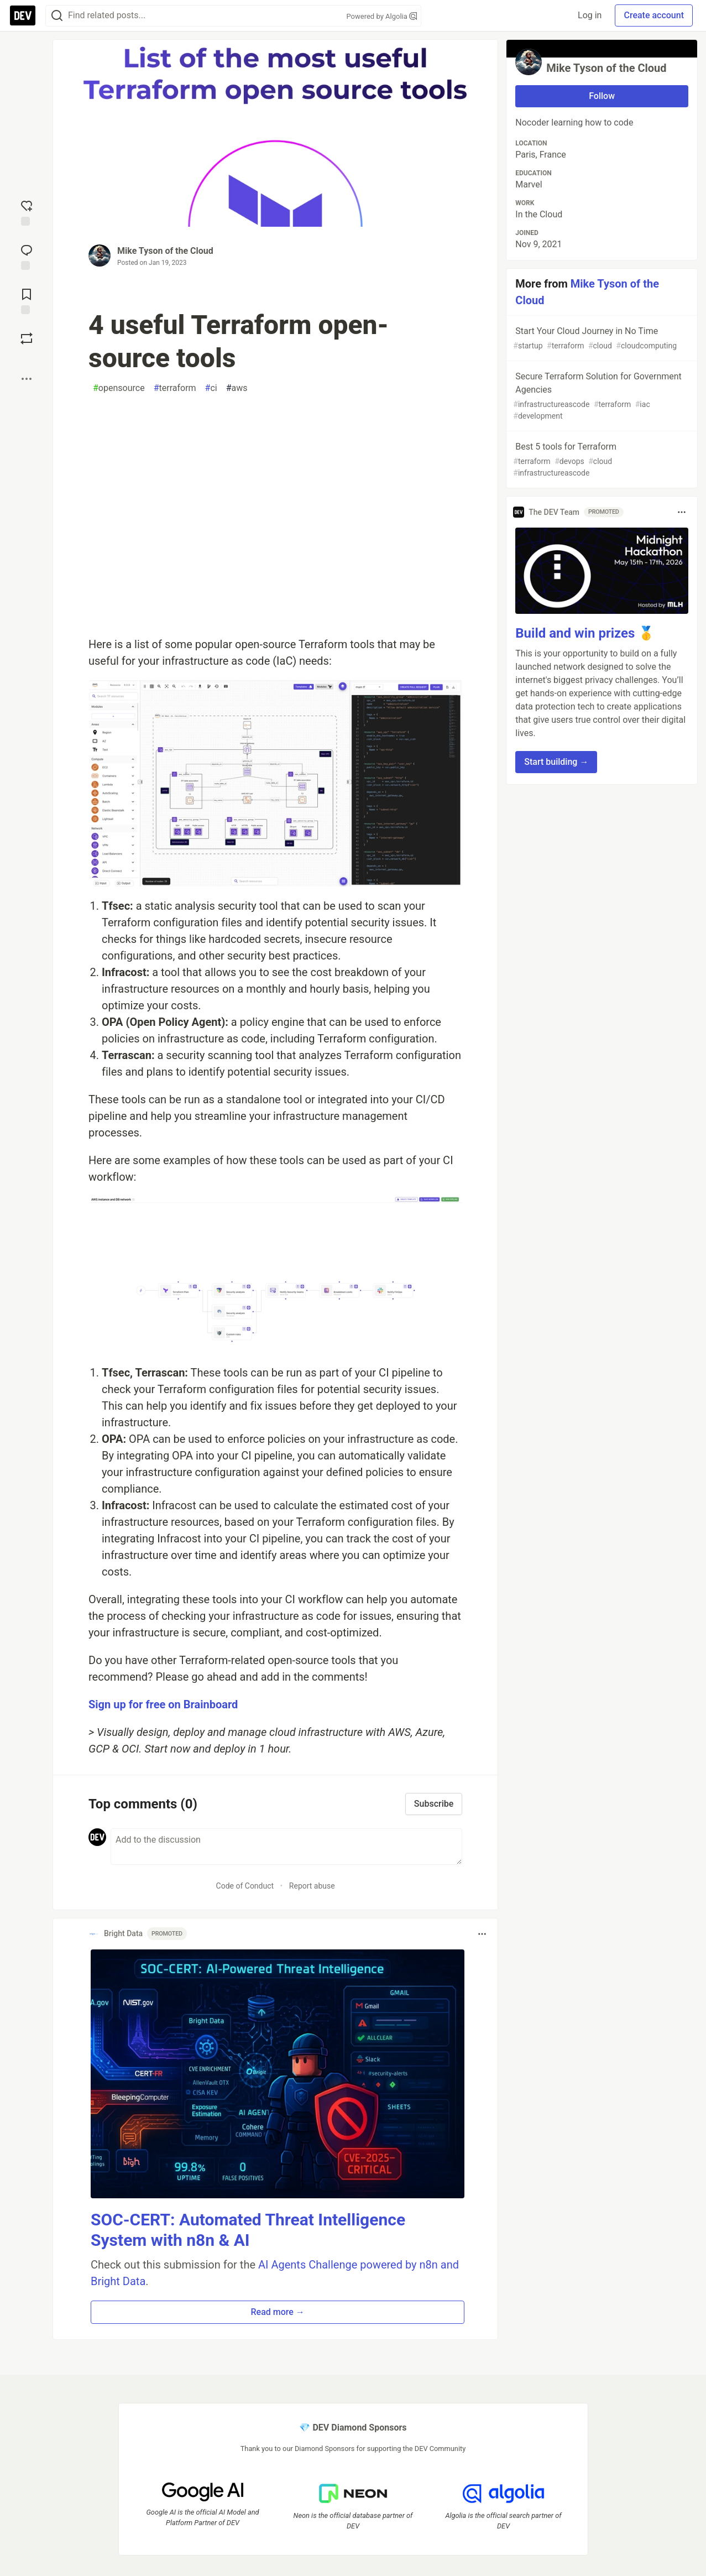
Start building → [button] (556, 762)
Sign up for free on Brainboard (163, 1704)
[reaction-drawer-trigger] (26, 212)
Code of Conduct (245, 1885)
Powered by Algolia (381, 16)
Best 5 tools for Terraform (600, 460)
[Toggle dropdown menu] (482, 1934)
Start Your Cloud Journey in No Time (600, 339)
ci (211, 388)
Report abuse (312, 1885)
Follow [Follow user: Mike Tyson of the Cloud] (602, 96)
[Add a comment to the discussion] (286, 1846)
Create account (654, 15)
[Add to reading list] (26, 300)
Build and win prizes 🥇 (585, 633)
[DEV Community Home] (22, 15)
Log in (590, 15)
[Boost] (26, 338)
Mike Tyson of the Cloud (165, 251)
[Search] (57, 16)
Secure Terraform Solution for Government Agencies (600, 396)
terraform (175, 388)
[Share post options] (26, 379)
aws (237, 388)
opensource (119, 388)
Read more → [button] (277, 2312)
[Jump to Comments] (26, 256)
